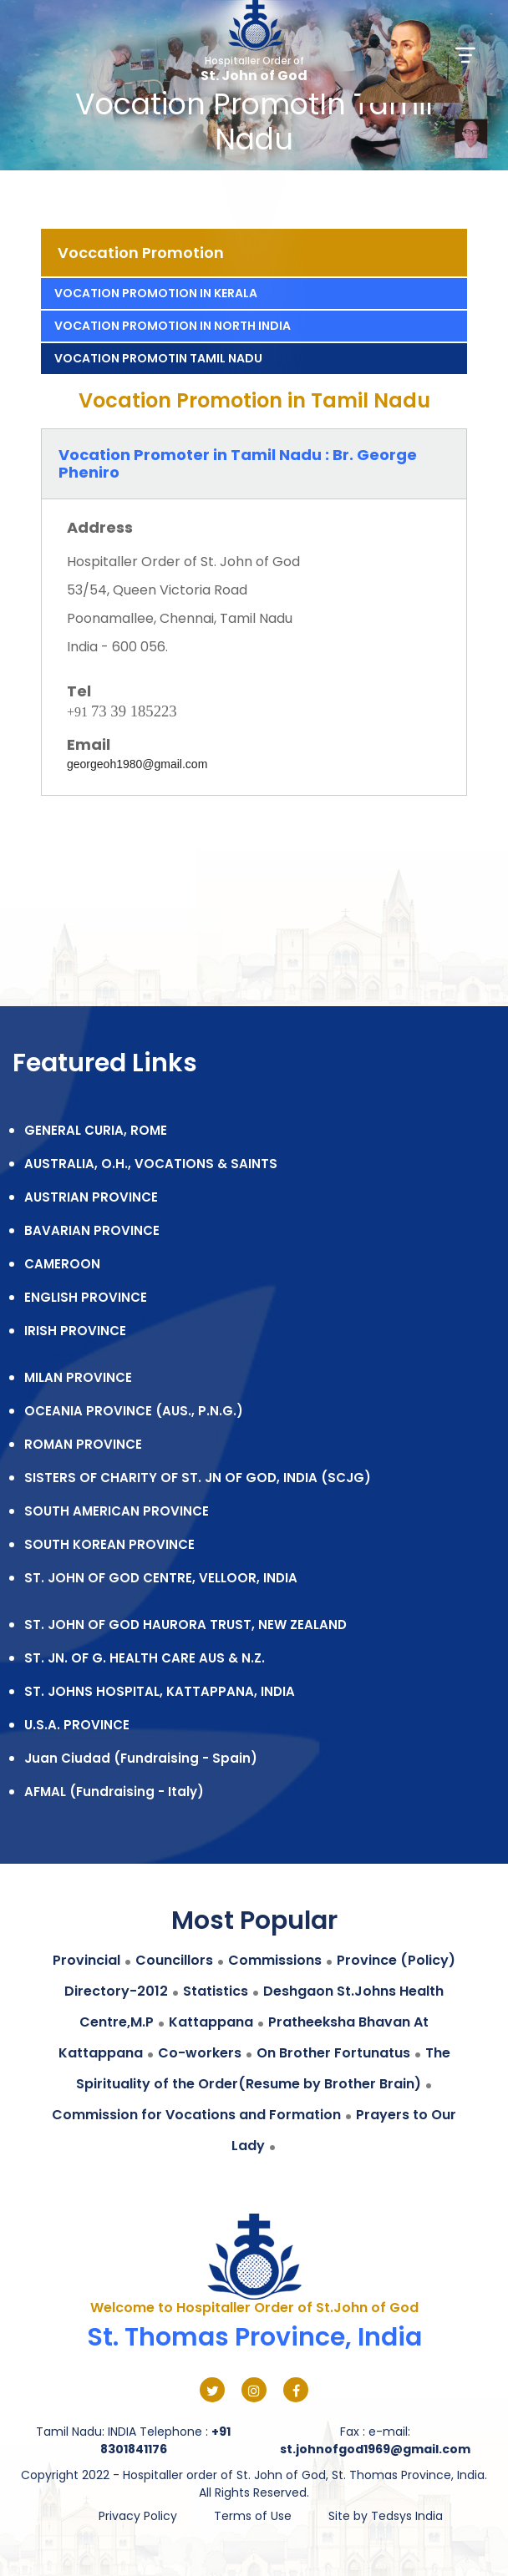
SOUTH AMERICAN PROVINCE (116, 1511)
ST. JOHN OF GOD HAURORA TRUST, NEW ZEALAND (185, 1624)
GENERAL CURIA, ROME (95, 1130)
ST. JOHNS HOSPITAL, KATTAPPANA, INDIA (159, 1691)
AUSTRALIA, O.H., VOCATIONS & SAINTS (150, 1163)
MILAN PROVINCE (78, 1377)
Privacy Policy (138, 2516)
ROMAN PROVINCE (83, 1444)
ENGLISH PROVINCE (85, 1297)
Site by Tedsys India (385, 2516)
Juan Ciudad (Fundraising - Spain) (140, 1758)
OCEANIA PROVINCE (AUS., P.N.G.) (133, 1411)
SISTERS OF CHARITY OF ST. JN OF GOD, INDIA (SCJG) (197, 1477)
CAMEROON (62, 1264)
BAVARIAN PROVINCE (92, 1230)
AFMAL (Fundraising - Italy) (114, 1791)
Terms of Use (253, 2516)
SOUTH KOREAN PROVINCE (109, 1544)
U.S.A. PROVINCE (77, 1724)
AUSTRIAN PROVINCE (91, 1197)
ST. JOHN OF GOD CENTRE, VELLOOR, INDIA (160, 1578)
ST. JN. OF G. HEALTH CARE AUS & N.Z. (144, 1658)
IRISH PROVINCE (75, 1330)
